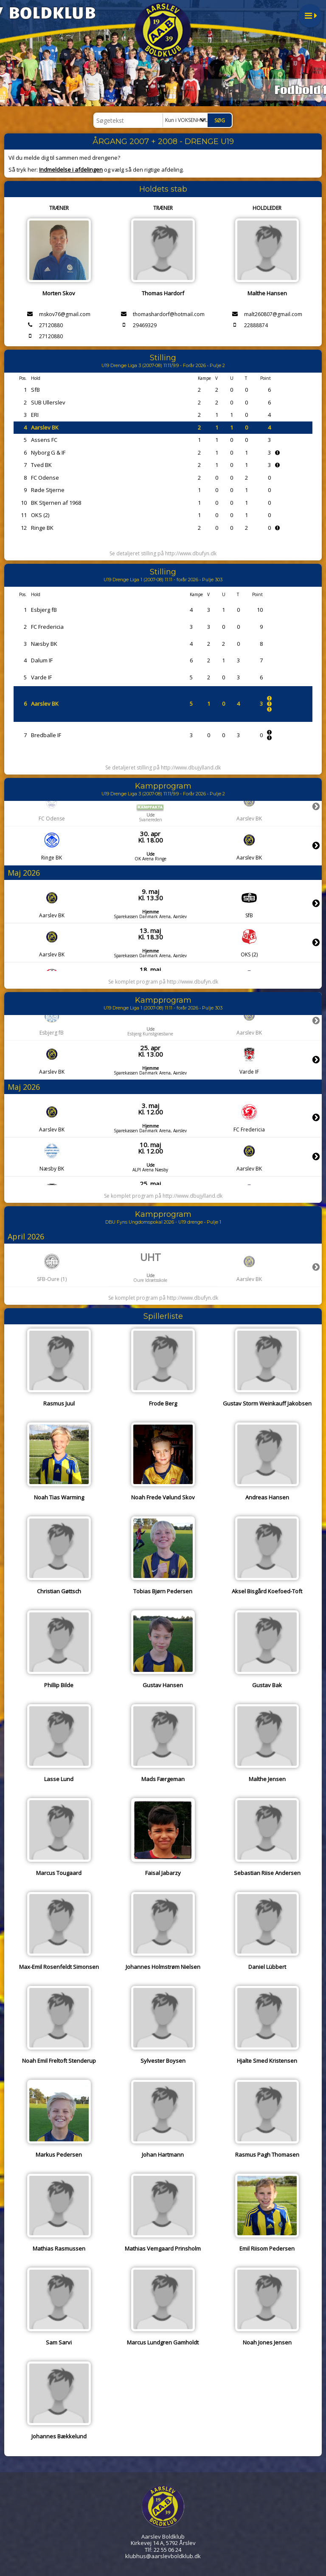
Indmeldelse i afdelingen (71, 169)
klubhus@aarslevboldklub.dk (163, 2556)
